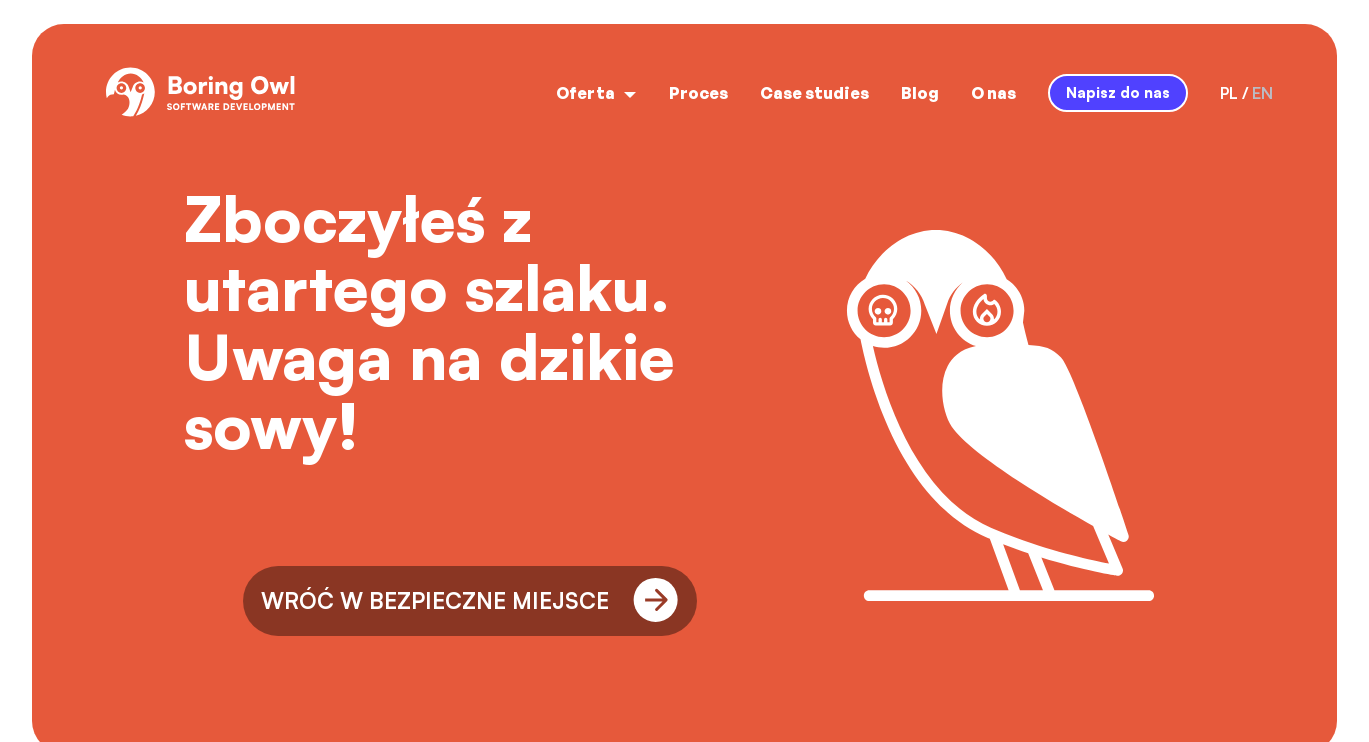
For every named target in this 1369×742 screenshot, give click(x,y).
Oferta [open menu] (596, 93)
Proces (698, 93)
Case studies (814, 93)
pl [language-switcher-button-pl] (1229, 93)
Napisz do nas (1118, 92)
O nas (993, 93)
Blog (920, 93)
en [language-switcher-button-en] (1262, 93)
